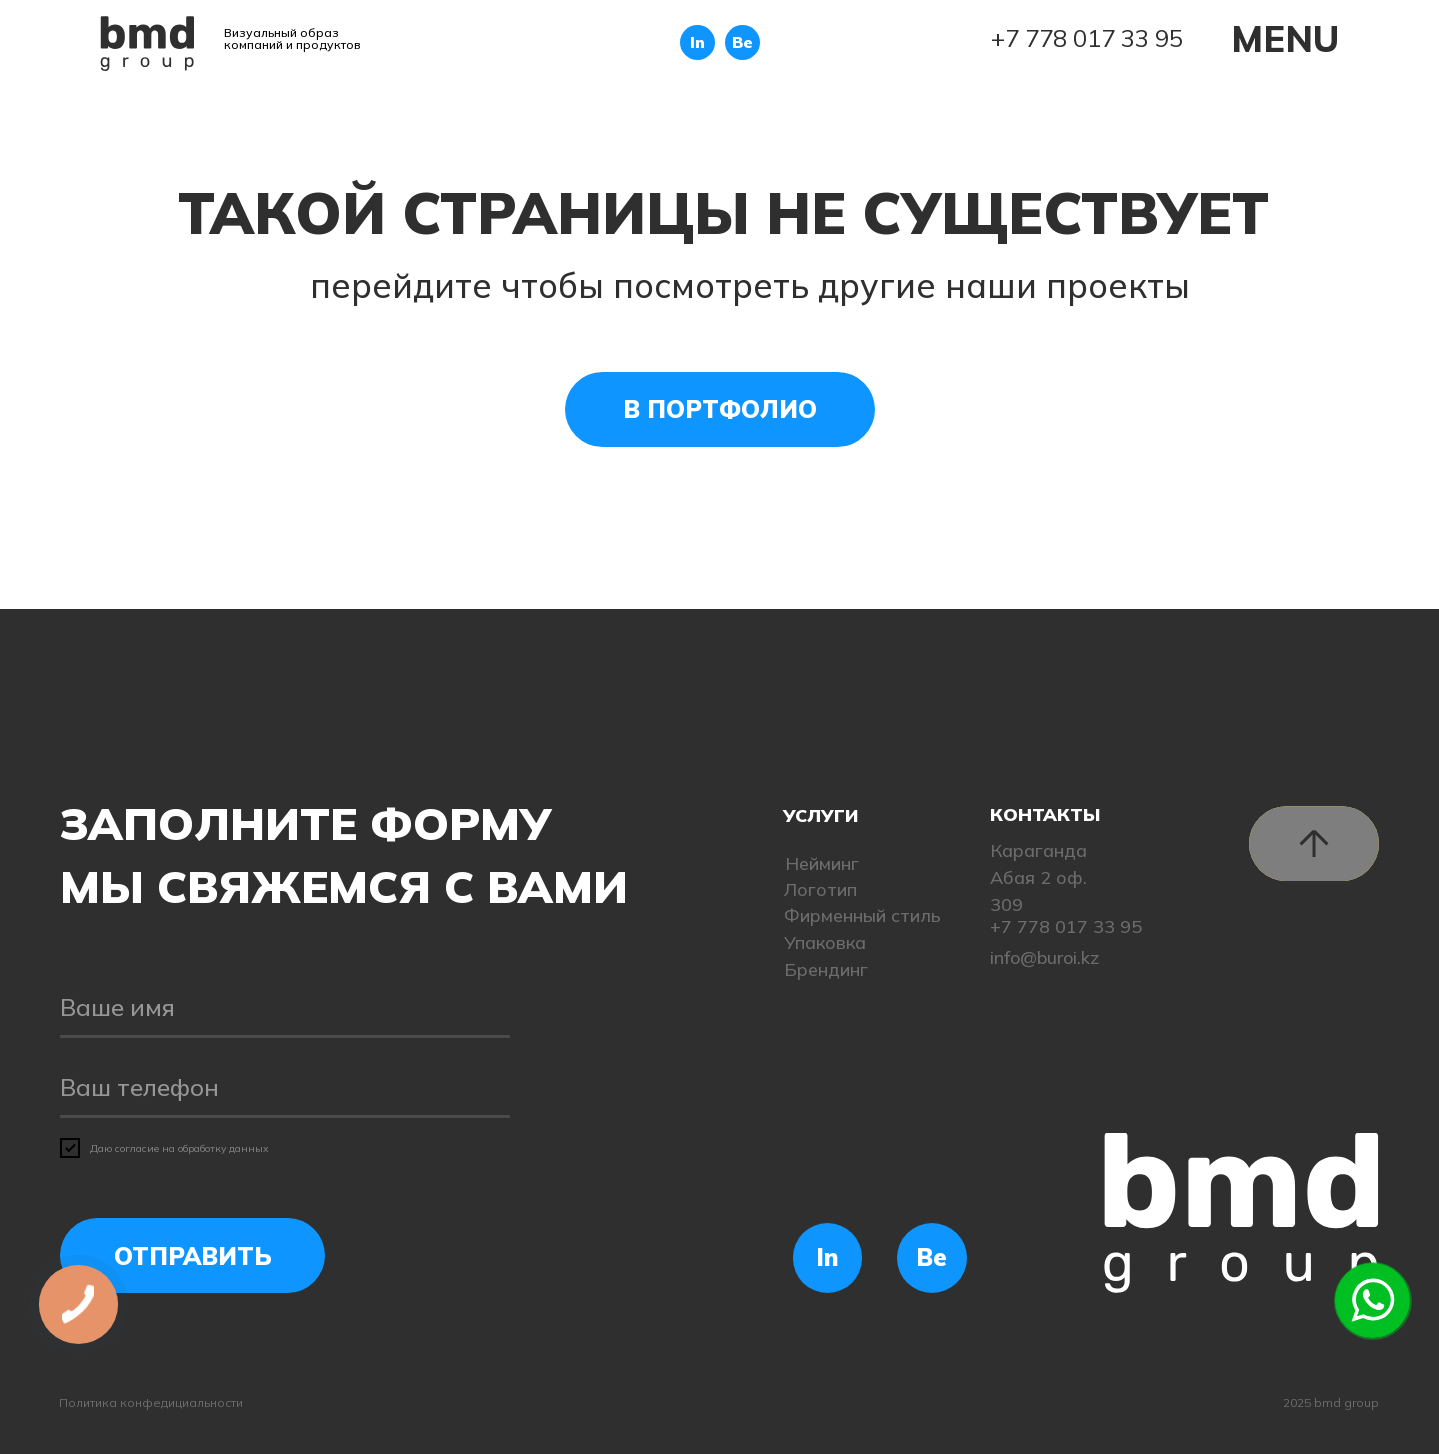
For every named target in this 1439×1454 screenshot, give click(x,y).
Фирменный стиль (862, 915)
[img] (147, 43)
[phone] (285, 1088)
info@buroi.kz (1044, 957)
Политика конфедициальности (151, 1402)
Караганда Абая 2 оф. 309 (1038, 877)
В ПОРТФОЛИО (720, 409)
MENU (1285, 38)
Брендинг (826, 969)
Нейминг (822, 863)
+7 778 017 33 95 (1087, 38)
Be (742, 42)
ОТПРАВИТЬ (193, 1256)
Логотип (820, 889)
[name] (285, 1008)
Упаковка (825, 942)
